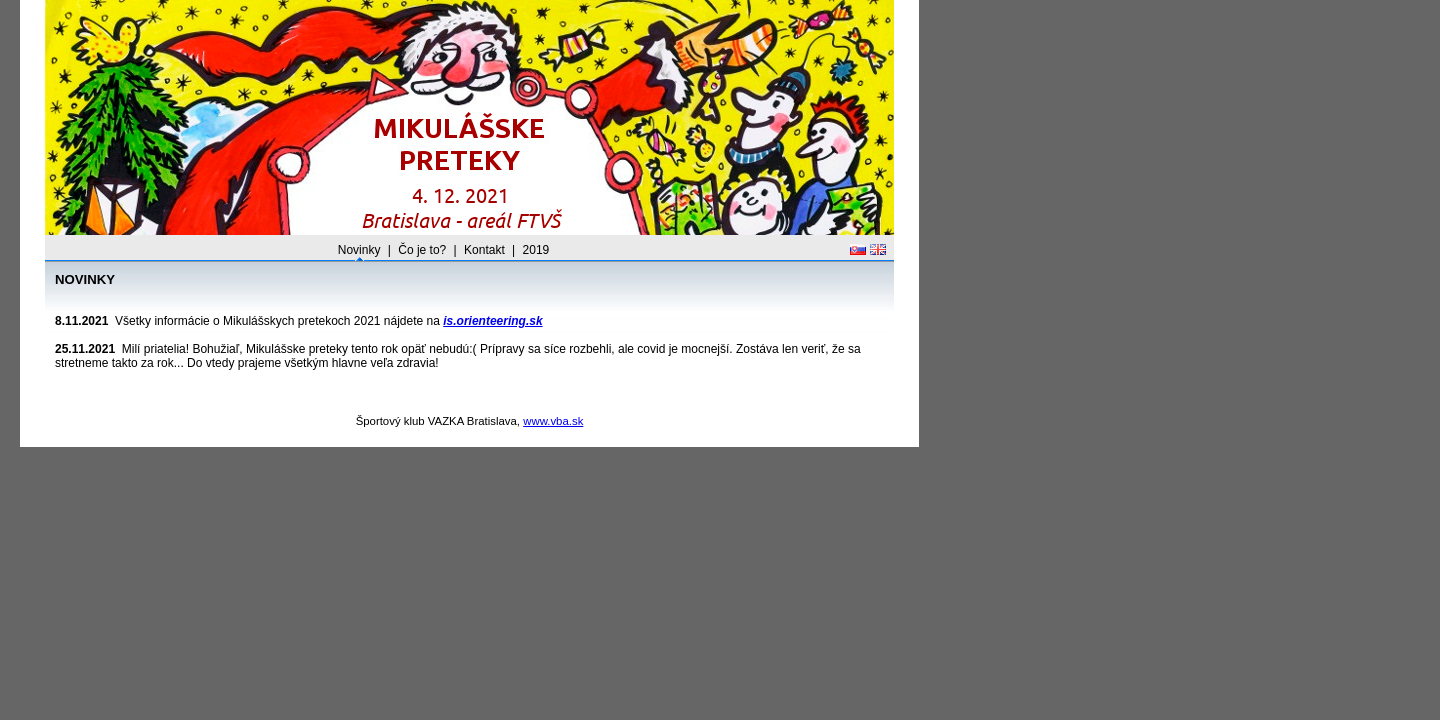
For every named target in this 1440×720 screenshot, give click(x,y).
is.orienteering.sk (492, 321)
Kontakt (484, 250)
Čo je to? (422, 250)
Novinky (359, 250)
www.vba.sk (553, 421)
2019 (536, 250)
